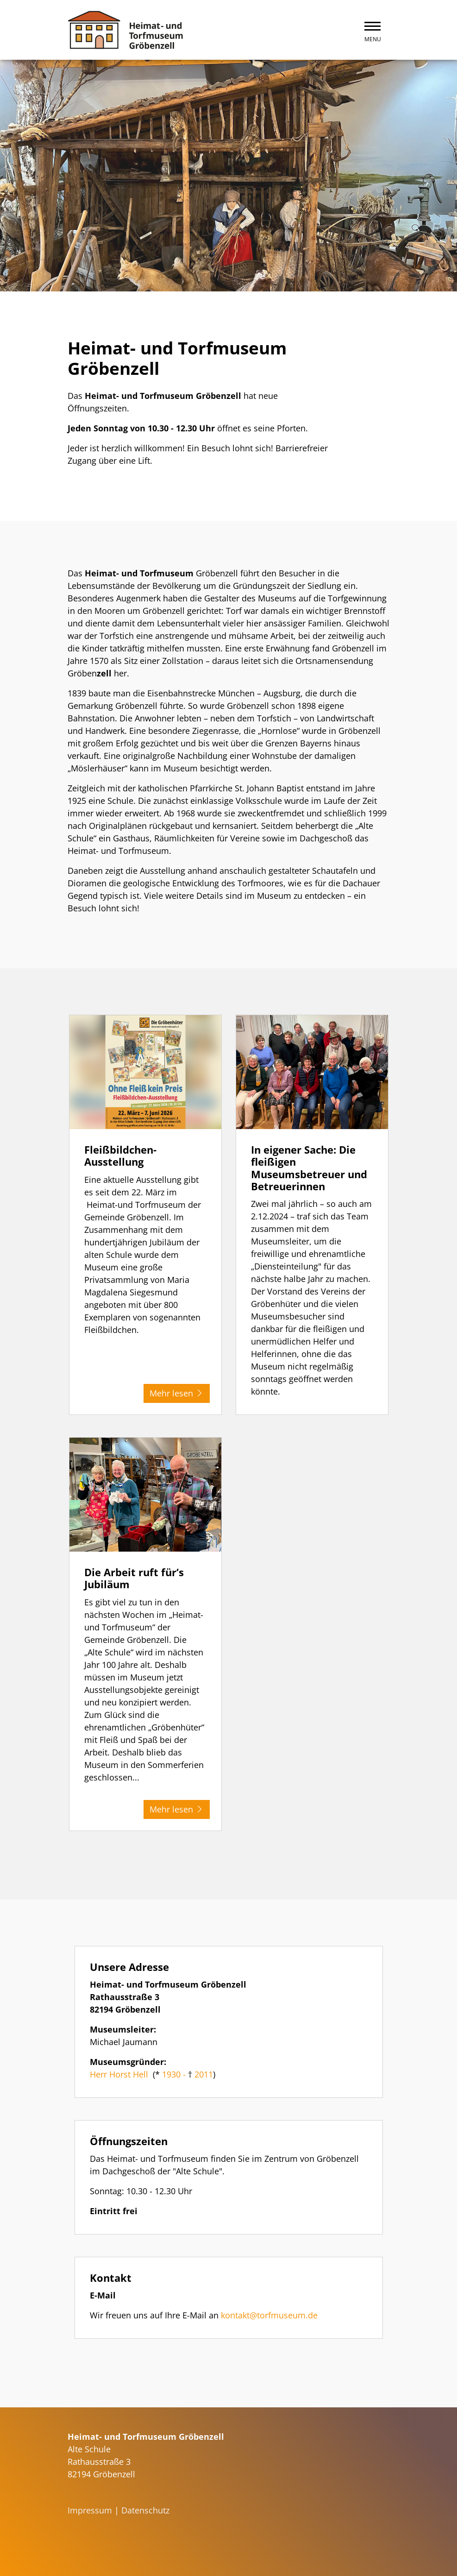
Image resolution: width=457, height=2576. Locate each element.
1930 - (175, 2074)
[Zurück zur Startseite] (125, 30)
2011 (203, 2074)
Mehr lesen (177, 1393)
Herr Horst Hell (119, 2074)
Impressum (90, 2510)
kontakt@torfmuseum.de (269, 2315)
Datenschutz (145, 2510)
